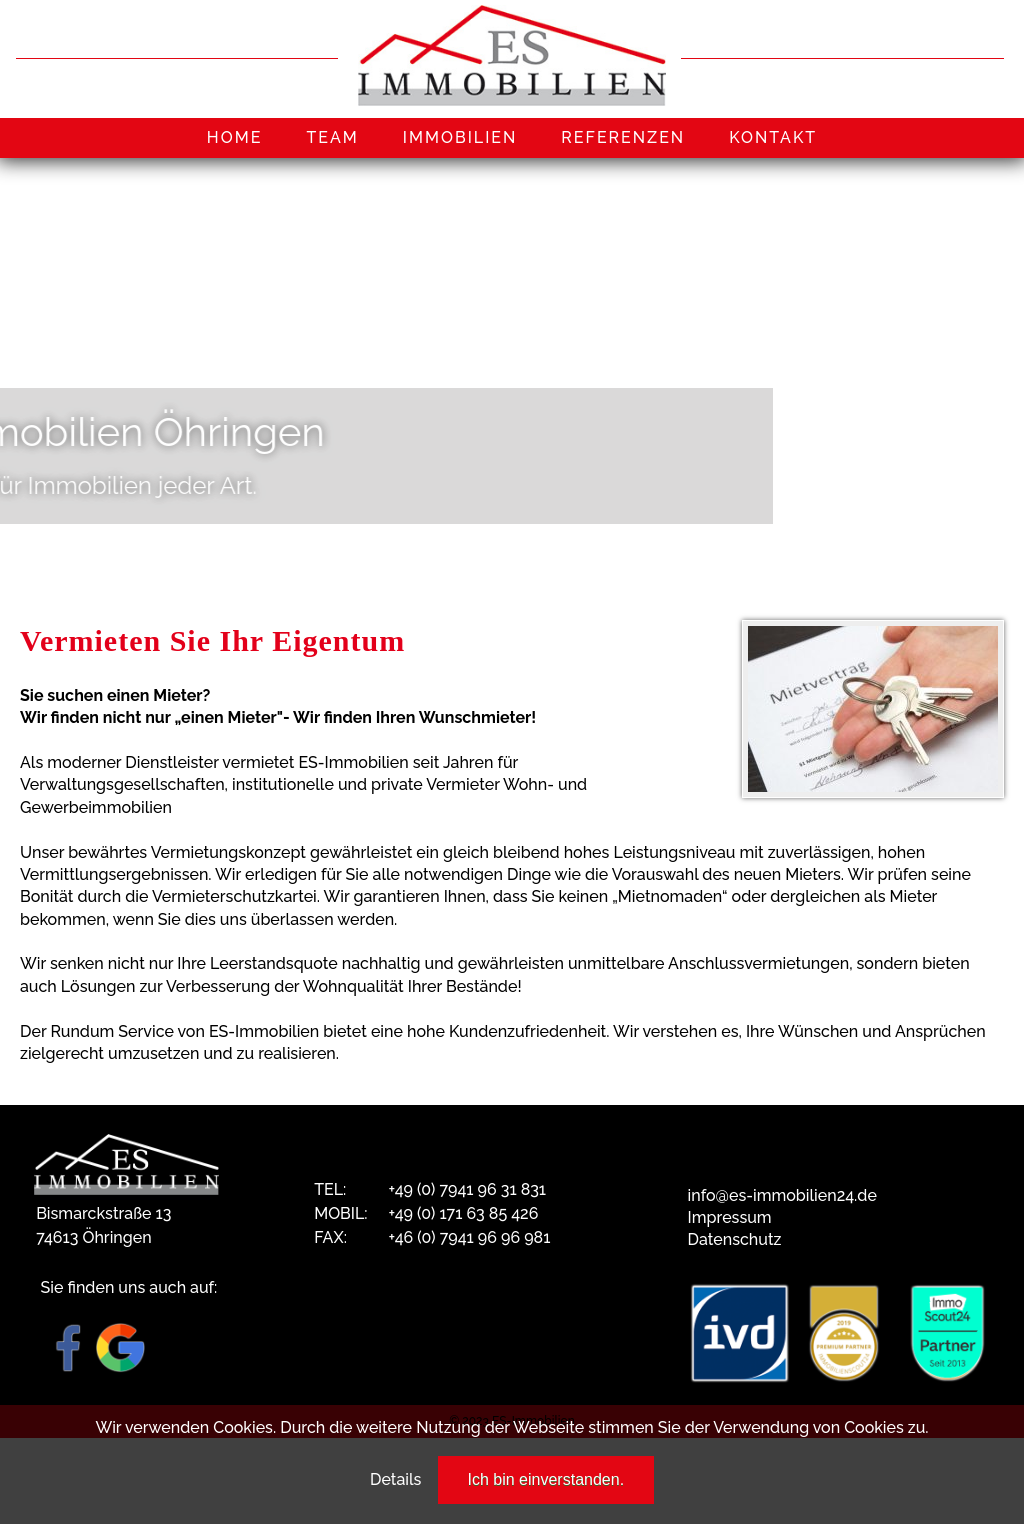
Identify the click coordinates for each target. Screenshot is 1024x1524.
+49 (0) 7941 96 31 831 (467, 1189)
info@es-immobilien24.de (782, 1195)
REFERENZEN (623, 137)
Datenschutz (735, 1239)
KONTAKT (773, 137)
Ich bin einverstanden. (546, 1479)
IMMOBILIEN (460, 137)
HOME (235, 137)
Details (395, 1479)
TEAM (332, 137)
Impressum (730, 1217)
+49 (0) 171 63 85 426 (463, 1213)
